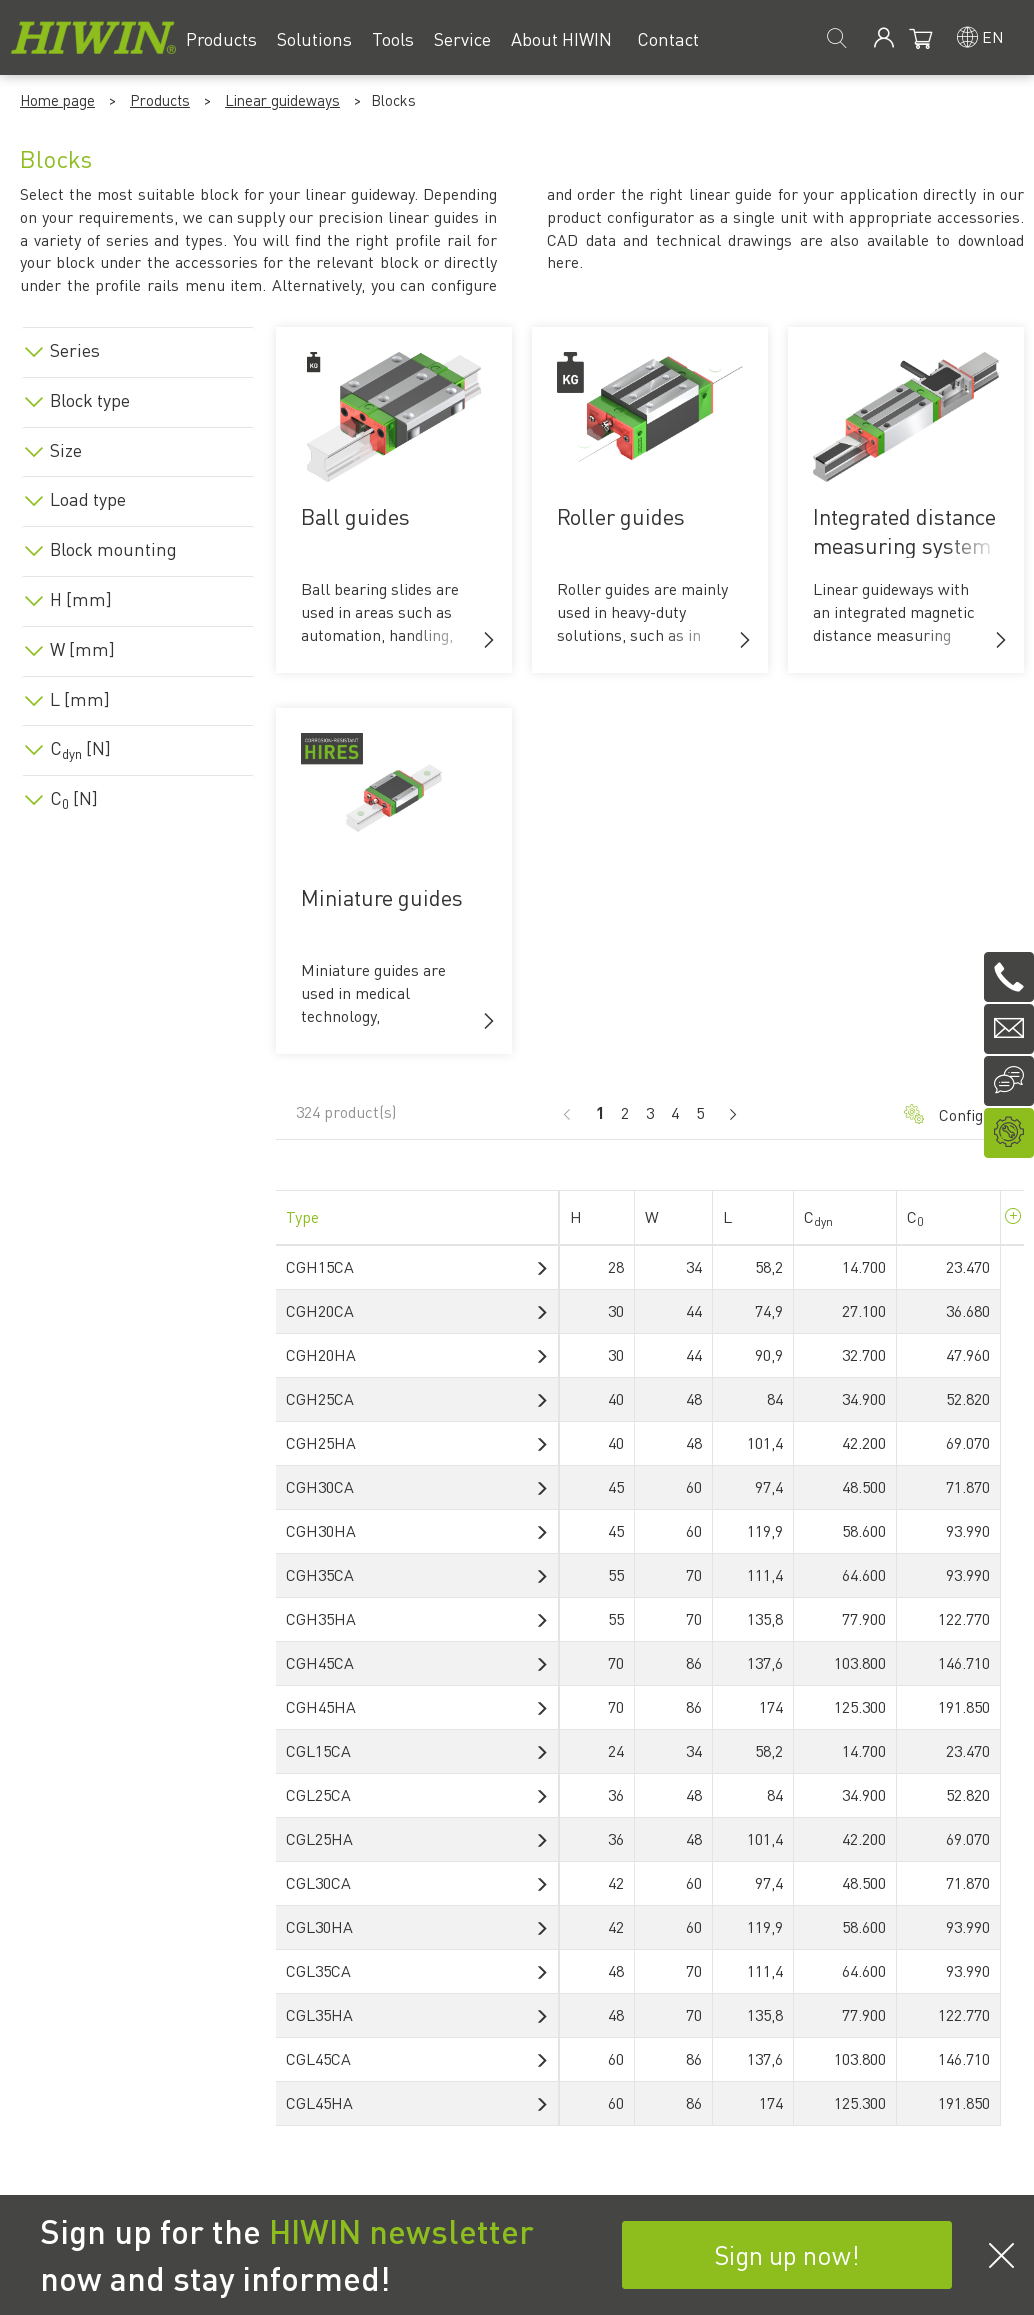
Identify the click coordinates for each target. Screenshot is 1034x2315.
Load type (88, 499)
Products (160, 100)
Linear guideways (282, 100)
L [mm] (80, 699)
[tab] (138, 346)
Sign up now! (787, 2254)
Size (66, 450)
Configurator (954, 1114)
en (993, 36)
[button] (489, 640)
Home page (57, 100)
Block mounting (113, 549)
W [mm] (82, 649)
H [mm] (81, 599)
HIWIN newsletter (401, 2231)
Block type (90, 400)
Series (75, 350)
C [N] (80, 748)
